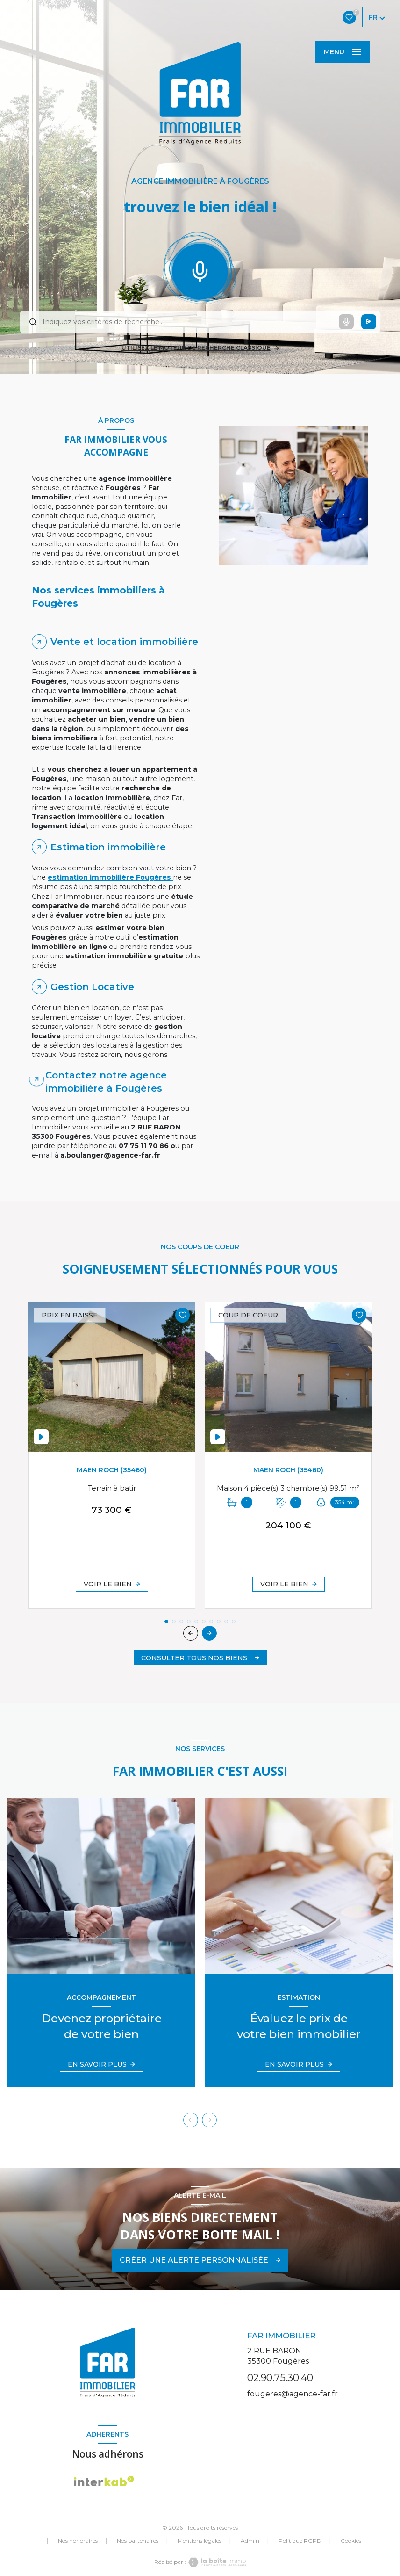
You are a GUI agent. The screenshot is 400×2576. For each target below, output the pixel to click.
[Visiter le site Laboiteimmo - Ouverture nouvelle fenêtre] (216, 2562)
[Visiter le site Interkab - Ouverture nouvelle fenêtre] (104, 2481)
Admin (250, 2540)
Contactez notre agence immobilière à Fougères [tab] (106, 1082)
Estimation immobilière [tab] (108, 847)
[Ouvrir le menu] (342, 52)
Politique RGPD (300, 2540)
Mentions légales (199, 2540)
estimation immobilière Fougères (110, 877)
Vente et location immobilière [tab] (124, 641)
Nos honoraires (78, 2540)
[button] (209, 1633)
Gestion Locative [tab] (92, 986)
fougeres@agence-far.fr (292, 2393)
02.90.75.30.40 (280, 2377)
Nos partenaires (137, 2540)
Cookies (351, 2541)
